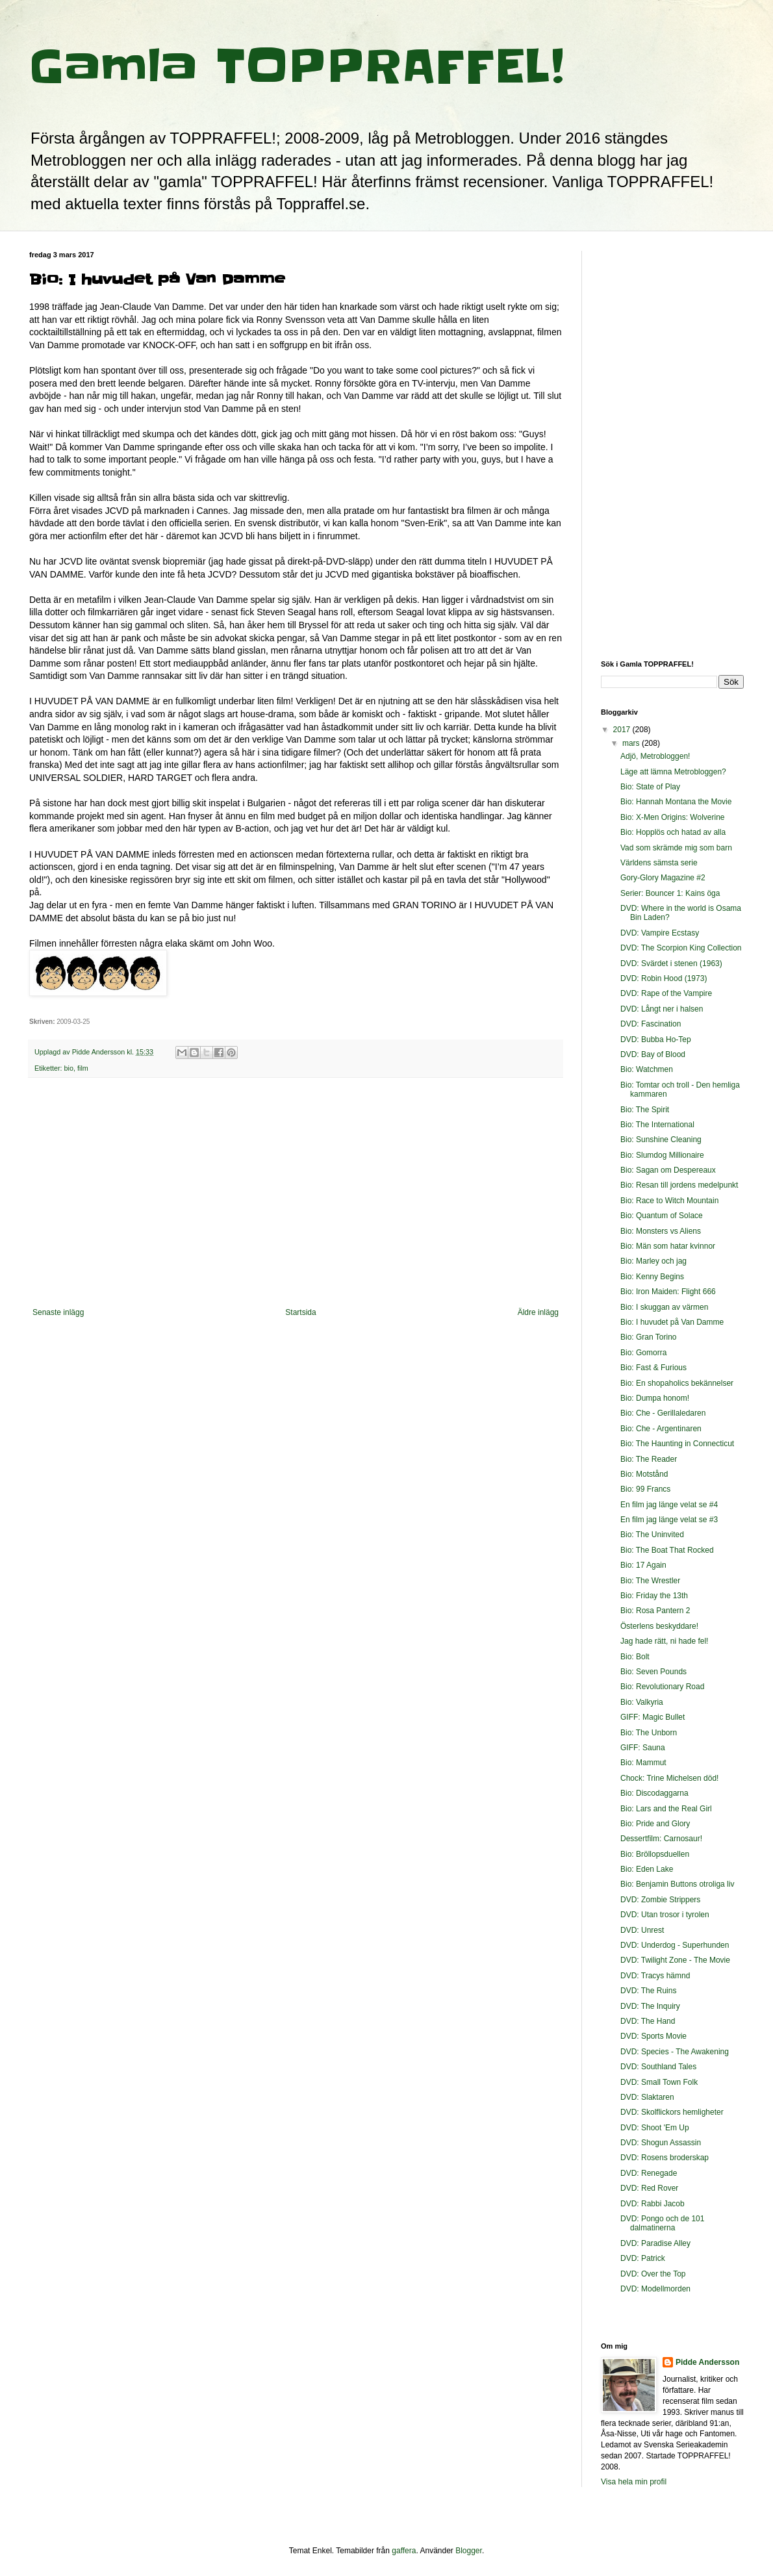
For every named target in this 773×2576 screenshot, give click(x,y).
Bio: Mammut (643, 1762)
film (82, 1068)
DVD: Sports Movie (653, 2036)
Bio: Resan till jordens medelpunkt (679, 1185)
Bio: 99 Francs (645, 1489)
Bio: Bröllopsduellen (654, 1854)
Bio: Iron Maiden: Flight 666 (668, 1291)
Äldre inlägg (538, 1312)
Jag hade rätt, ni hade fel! (664, 1641)
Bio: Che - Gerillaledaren (662, 1413)
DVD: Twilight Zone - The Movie (675, 1960)
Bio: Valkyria (641, 1702)
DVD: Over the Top (653, 2273)
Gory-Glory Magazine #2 (662, 877)
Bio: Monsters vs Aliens (660, 1231)
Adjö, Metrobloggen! (655, 756)
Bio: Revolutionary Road (662, 1686)
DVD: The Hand (648, 2021)
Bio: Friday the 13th (654, 1595)
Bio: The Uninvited (652, 1534)
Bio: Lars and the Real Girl (666, 1808)
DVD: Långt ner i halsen (661, 1009)
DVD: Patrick (642, 2258)
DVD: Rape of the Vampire (666, 993)
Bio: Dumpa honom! (654, 1398)
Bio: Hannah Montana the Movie (675, 801)
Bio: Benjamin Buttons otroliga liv (677, 1884)
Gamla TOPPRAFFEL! (296, 66)
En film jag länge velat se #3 (669, 1519)
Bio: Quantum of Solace (661, 1215)
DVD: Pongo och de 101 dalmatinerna (662, 2223)
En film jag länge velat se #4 (669, 1504)
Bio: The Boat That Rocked (667, 1550)
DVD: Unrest (642, 1930)
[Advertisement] (295, 1201)
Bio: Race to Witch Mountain (669, 1200)
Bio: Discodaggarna (654, 1793)
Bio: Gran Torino (648, 1337)
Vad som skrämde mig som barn (676, 847)
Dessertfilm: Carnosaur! (661, 1838)
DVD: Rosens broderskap (664, 2157)
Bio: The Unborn (648, 1732)
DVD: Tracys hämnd (655, 1975)
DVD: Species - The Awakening (674, 2051)
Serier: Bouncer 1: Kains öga (670, 893)
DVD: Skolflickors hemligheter (672, 2112)
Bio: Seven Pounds (653, 1671)
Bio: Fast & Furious (653, 1367)
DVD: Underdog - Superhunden (674, 1945)
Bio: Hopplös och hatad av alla (673, 832)
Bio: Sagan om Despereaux (668, 1170)
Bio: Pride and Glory (655, 1823)
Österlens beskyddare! (659, 1626)
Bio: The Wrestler (650, 1580)
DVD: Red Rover (649, 2188)
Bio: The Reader (648, 1459)
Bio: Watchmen (646, 1069)
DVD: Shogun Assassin (660, 2142)
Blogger (468, 2550)
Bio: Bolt (635, 1656)
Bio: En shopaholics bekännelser (676, 1383)
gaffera (404, 2550)
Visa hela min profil (633, 2481)
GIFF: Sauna (642, 1747)
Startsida (300, 1312)
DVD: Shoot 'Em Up (654, 2127)
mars (632, 743)
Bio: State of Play (650, 786)
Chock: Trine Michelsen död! (669, 1778)
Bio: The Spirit (644, 1109)
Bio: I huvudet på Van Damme (672, 1322)
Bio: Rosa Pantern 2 (655, 1610)
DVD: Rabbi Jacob (652, 2203)
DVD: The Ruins (648, 1990)
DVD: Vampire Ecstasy (659, 932)
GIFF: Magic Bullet (652, 1717)
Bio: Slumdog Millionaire (662, 1155)
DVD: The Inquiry (650, 2006)
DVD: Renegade (648, 2173)
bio (68, 1068)
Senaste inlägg (58, 1312)
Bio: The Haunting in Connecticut (677, 1443)
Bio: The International (657, 1124)
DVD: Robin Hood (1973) (663, 978)
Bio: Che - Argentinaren (661, 1428)
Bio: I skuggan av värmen (664, 1307)
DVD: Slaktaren (647, 2097)
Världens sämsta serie (659, 862)
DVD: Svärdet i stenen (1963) (671, 963)
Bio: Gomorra (643, 1352)
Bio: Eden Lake (646, 1869)
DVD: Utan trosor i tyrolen (664, 1914)
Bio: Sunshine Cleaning (661, 1139)
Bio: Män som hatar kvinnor (667, 1246)
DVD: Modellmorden (655, 2288)
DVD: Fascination (650, 1023)
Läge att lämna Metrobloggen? (673, 771)
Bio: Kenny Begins (652, 1276)
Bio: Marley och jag (653, 1261)
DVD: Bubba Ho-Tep (655, 1039)
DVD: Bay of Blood (652, 1054)
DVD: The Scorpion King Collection (681, 947)
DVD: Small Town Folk (659, 2082)
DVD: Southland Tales (658, 2066)
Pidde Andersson (707, 2362)
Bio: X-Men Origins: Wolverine (672, 817)
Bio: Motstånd (644, 1474)
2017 (623, 729)
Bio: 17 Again (643, 1565)
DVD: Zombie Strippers (660, 1899)
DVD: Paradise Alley (655, 2243)
